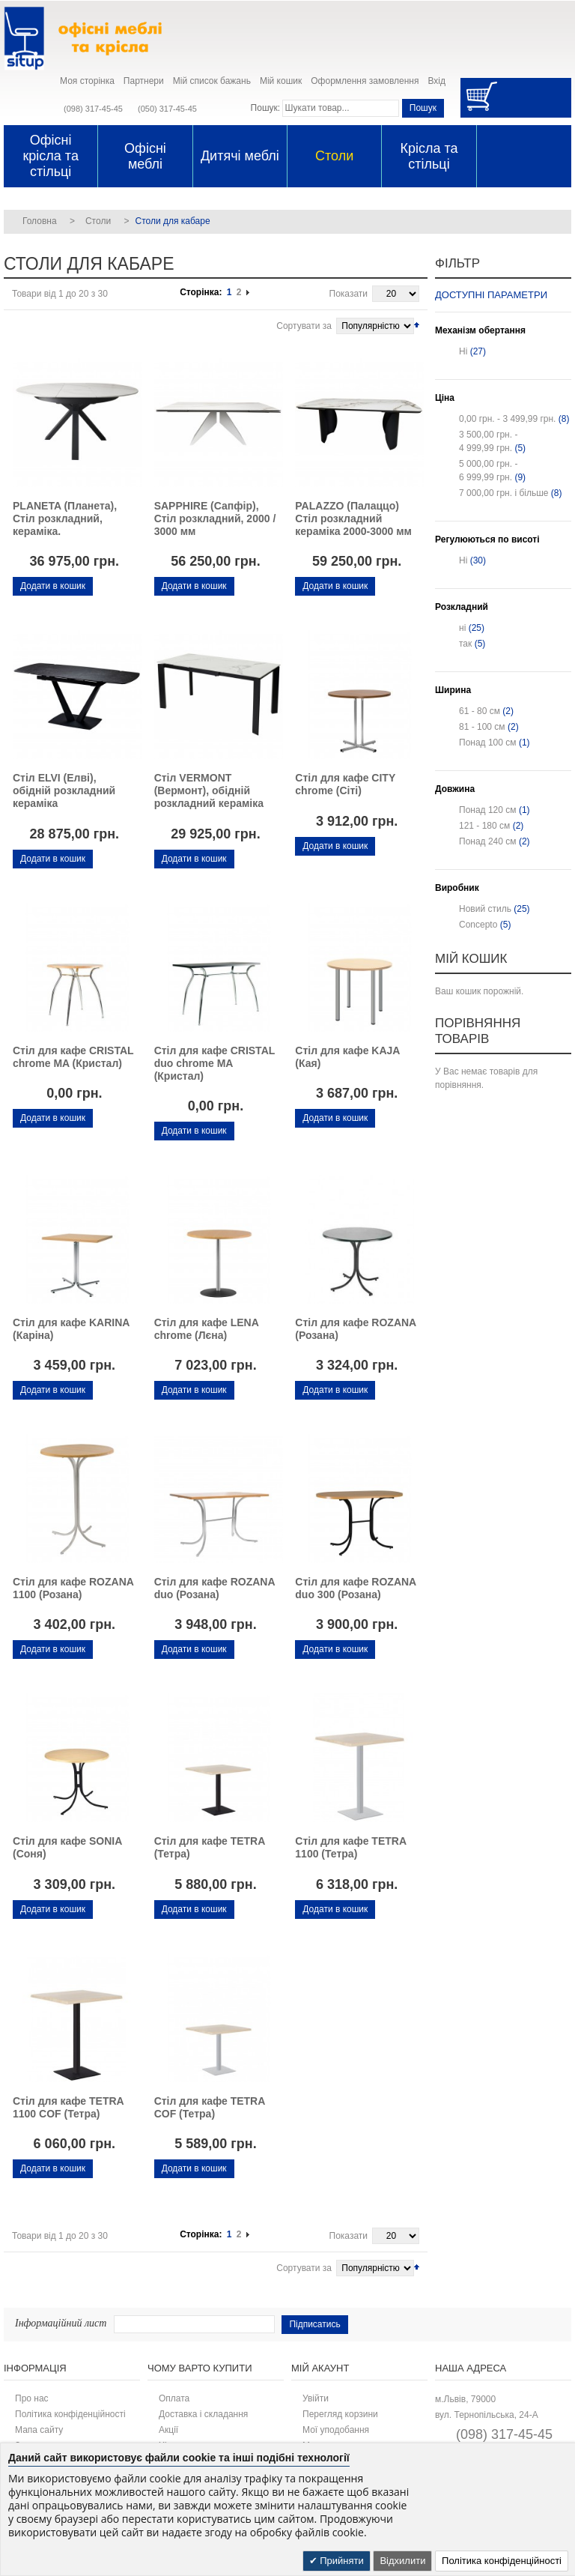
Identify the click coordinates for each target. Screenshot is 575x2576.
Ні (463, 351)
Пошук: (266, 108)
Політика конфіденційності (70, 2414)
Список (38, 324)
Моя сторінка (87, 81)
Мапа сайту (39, 2430)
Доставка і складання (203, 2414)
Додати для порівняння (44, 604)
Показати (348, 293)
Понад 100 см (488, 742)
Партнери (144, 81)
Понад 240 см (488, 841)
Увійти (315, 2398)
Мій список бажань (212, 81)
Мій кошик (281, 81)
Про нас (32, 2398)
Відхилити (402, 2560)
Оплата (174, 2398)
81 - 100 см (482, 727)
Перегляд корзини (340, 2414)
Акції (168, 2430)
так (465, 643)
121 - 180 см (484, 825)
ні (462, 628)
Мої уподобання (335, 2430)
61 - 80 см (479, 711)
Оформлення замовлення (365, 81)
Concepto (478, 924)
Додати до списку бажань (18, 604)
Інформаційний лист (60, 2323)
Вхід (436, 81)
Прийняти (340, 2560)
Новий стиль (485, 909)
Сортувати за (304, 326)
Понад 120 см (488, 810)
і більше (504, 493)
